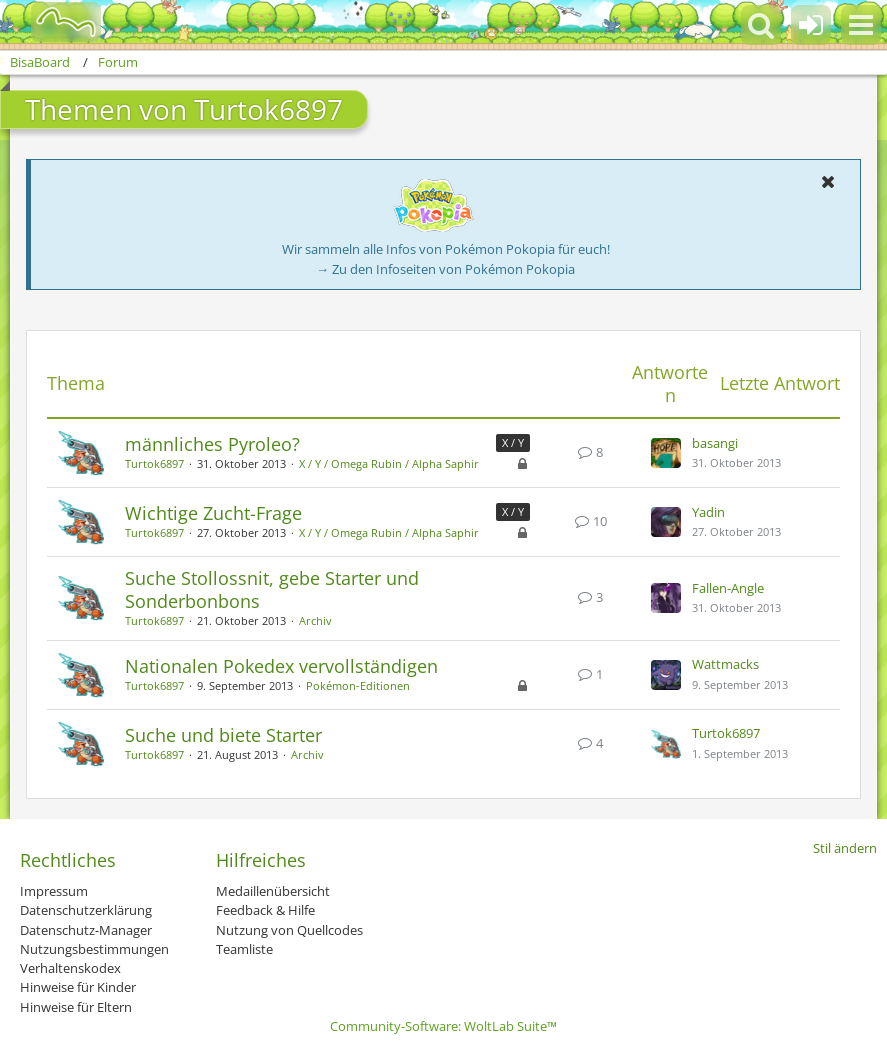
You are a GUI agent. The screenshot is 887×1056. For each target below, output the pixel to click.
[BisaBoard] (53, 22)
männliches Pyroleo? (212, 444)
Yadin (708, 512)
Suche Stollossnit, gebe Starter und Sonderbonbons (272, 589)
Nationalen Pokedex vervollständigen (281, 666)
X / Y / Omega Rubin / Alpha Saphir (389, 463)
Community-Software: (443, 1026)
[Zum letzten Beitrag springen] (666, 453)
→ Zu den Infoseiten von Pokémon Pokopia (445, 269)
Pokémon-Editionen (358, 685)
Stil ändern (845, 848)
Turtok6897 (154, 463)
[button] (861, 25)
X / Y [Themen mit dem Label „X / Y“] (513, 442)
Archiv (315, 620)
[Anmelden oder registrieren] (811, 25)
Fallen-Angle (728, 588)
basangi (715, 443)
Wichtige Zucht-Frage (213, 513)
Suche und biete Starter (223, 735)
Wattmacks (725, 664)
